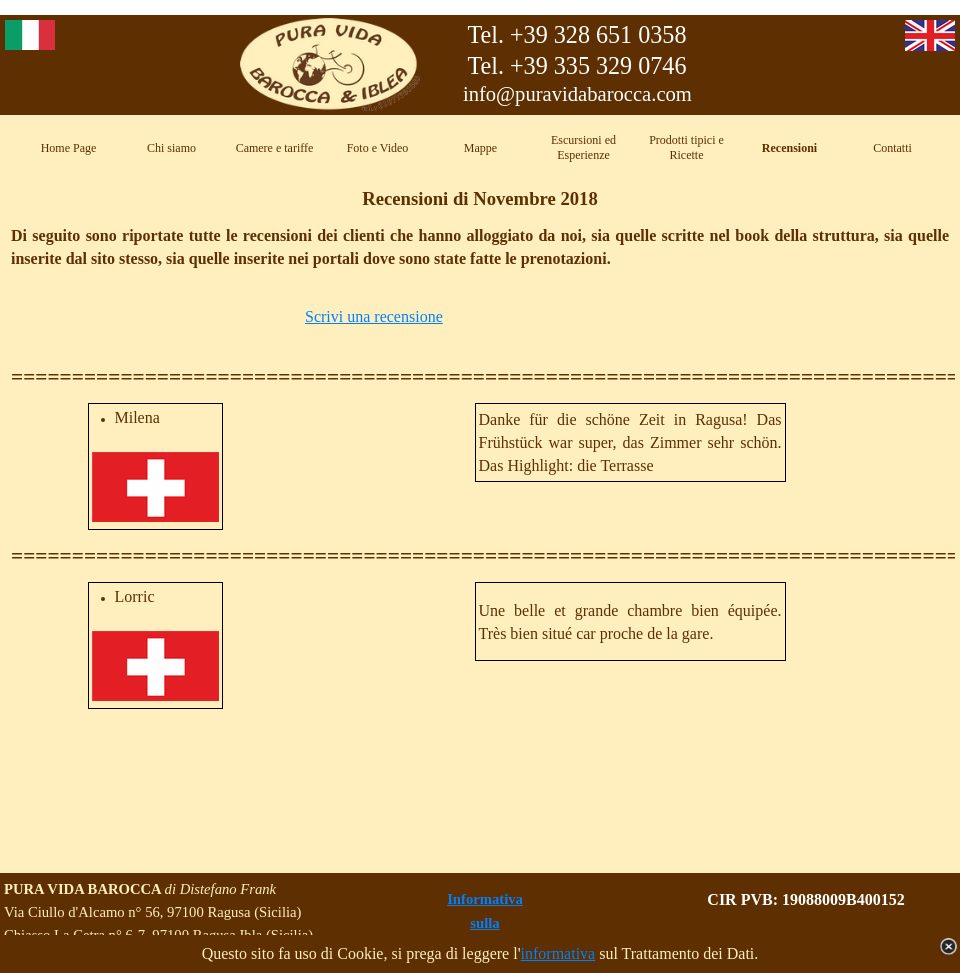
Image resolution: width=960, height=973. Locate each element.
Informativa (485, 899)
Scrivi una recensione (374, 316)
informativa (558, 953)
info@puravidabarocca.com (577, 94)
